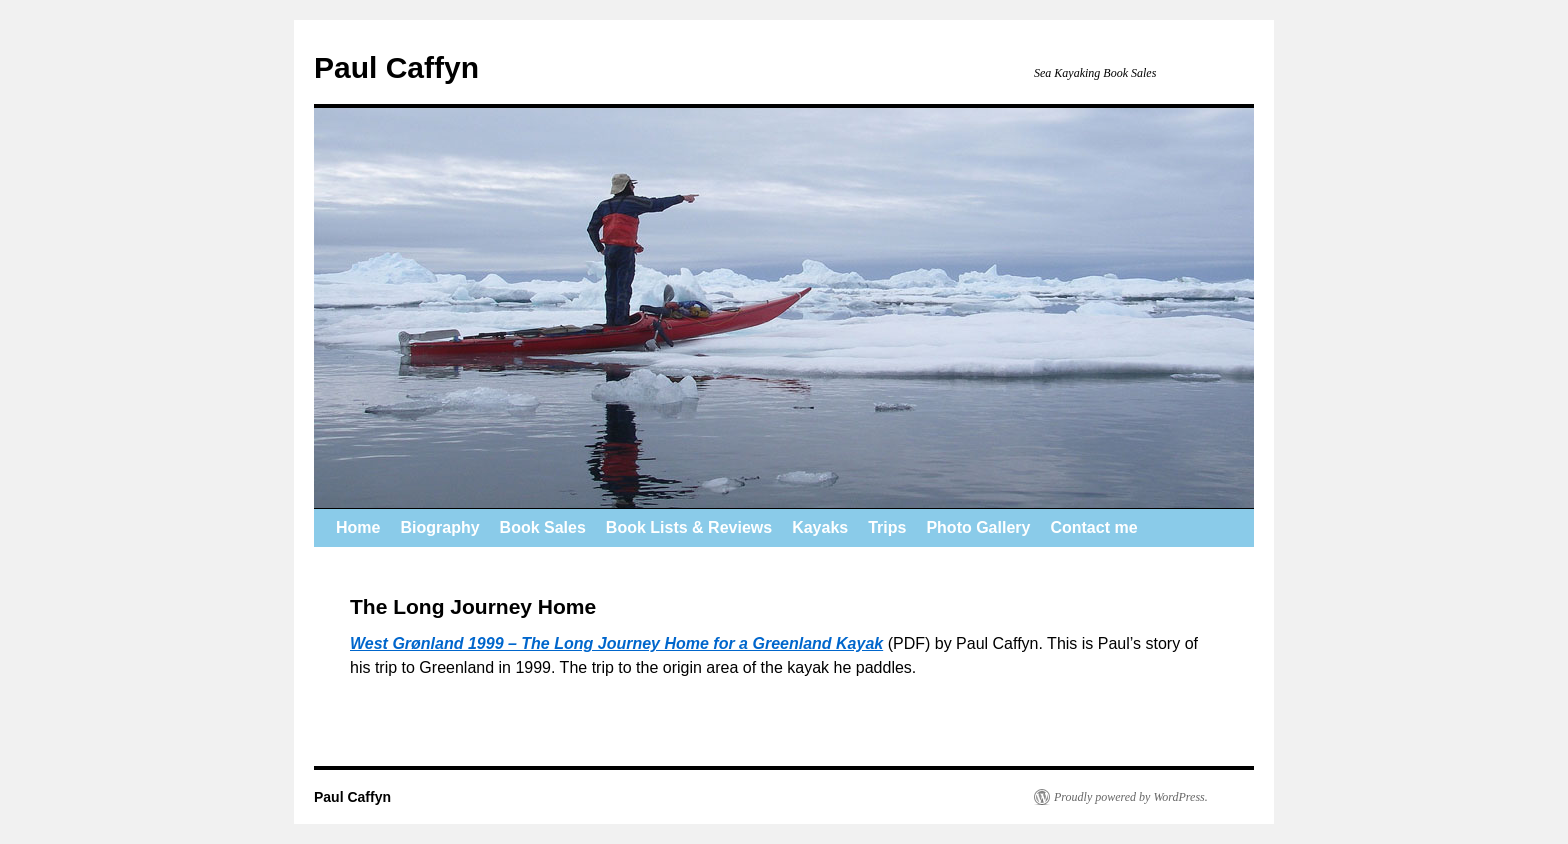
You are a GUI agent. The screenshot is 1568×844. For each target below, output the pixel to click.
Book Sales (543, 527)
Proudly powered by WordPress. (1131, 797)
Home (358, 527)
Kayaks (820, 527)
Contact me (1093, 527)
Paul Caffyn (396, 67)
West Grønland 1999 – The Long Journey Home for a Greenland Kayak (616, 643)
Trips (887, 527)
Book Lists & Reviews (689, 527)
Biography (439, 527)
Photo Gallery (978, 527)
